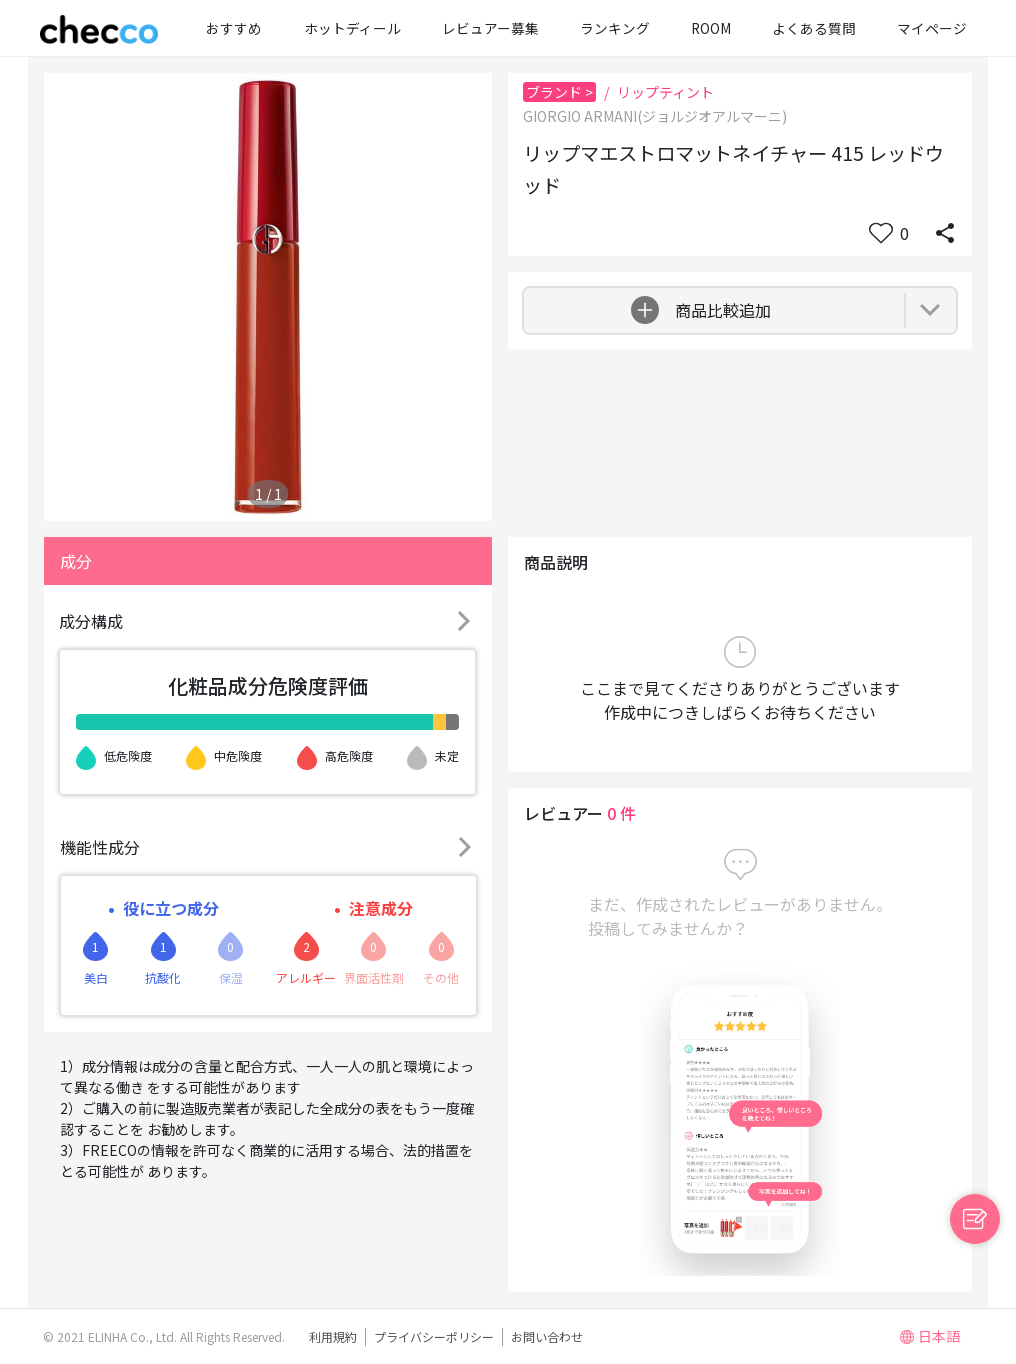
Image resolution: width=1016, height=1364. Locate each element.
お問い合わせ (547, 1336)
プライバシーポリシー (434, 1336)
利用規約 (333, 1336)
